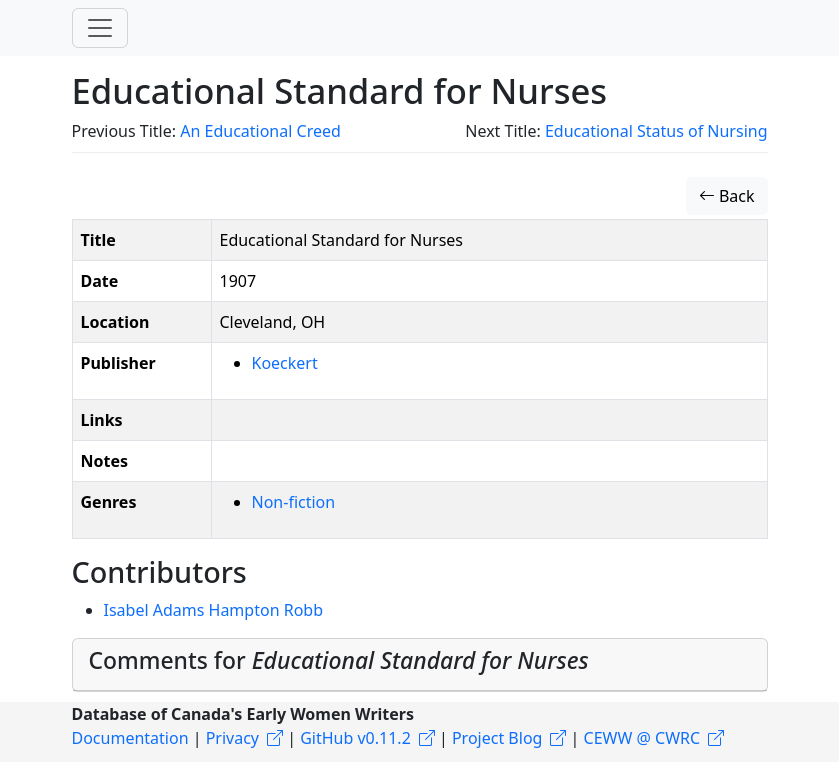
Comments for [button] (339, 660)
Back (727, 196)
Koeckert (285, 363)
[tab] (420, 665)
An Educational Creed (260, 131)
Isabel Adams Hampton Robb (214, 610)
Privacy (232, 738)
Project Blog (497, 738)
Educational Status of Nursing (656, 131)
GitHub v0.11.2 (355, 738)
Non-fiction (294, 502)
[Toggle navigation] (100, 28)
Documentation (130, 738)
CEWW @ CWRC (642, 738)
